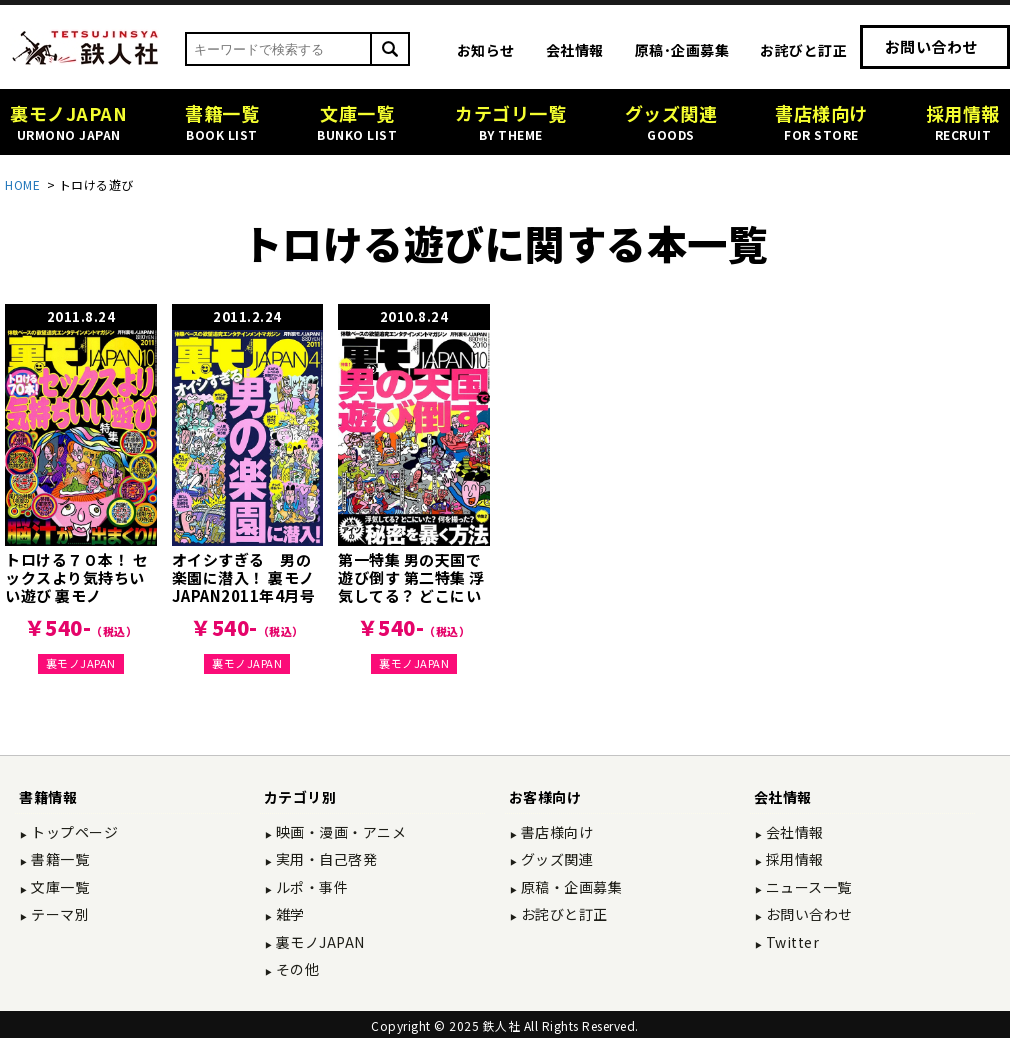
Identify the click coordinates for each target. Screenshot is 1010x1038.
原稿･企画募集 (682, 50)
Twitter (790, 942)
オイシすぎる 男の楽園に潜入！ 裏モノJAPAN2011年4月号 (244, 577)
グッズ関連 (555, 859)
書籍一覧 (59, 859)
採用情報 (793, 859)
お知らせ (486, 50)
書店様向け (555, 832)
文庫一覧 (59, 887)
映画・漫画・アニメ (339, 832)
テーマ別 (59, 914)
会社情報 (575, 50)
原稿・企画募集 (569, 887)
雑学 (288, 914)
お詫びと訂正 (803, 50)
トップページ (73, 832)
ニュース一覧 (807, 887)
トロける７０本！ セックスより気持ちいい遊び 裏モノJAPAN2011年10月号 (76, 595)
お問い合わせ (931, 46)
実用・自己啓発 (324, 859)
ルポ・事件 (310, 887)
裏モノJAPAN (81, 663)
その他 (295, 969)
